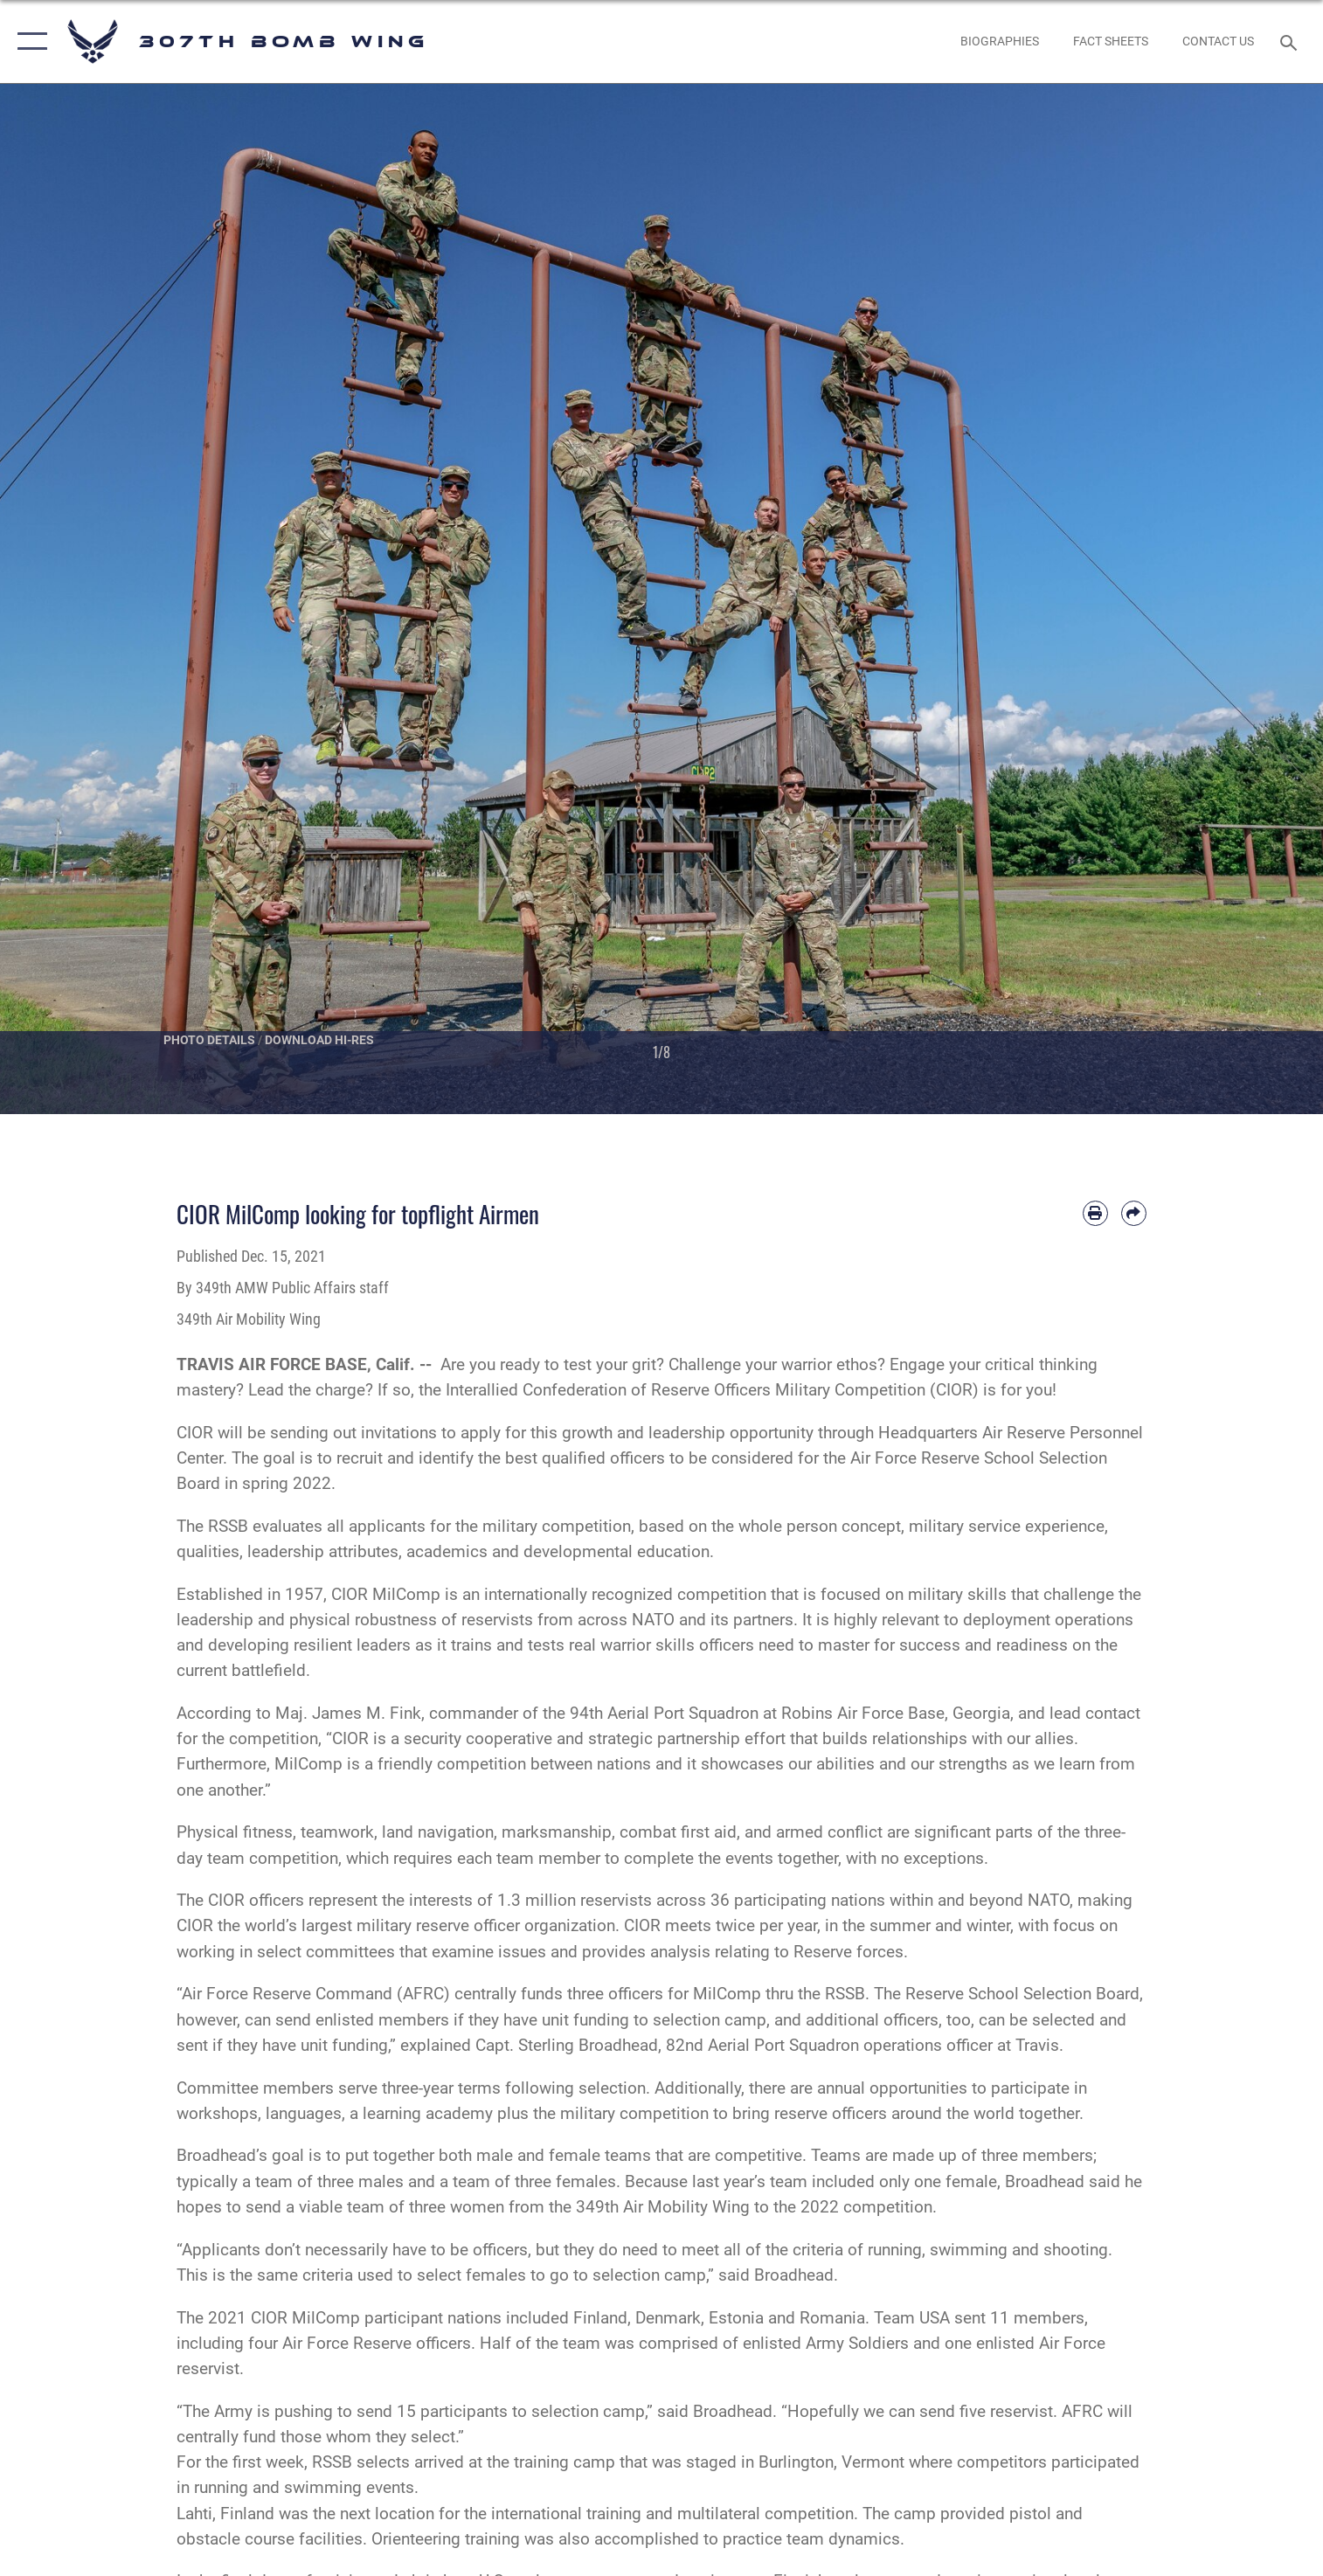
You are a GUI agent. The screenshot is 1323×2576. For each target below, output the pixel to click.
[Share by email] (1133, 1213)
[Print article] (1095, 1213)
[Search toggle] (1290, 41)
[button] (28, 41)
